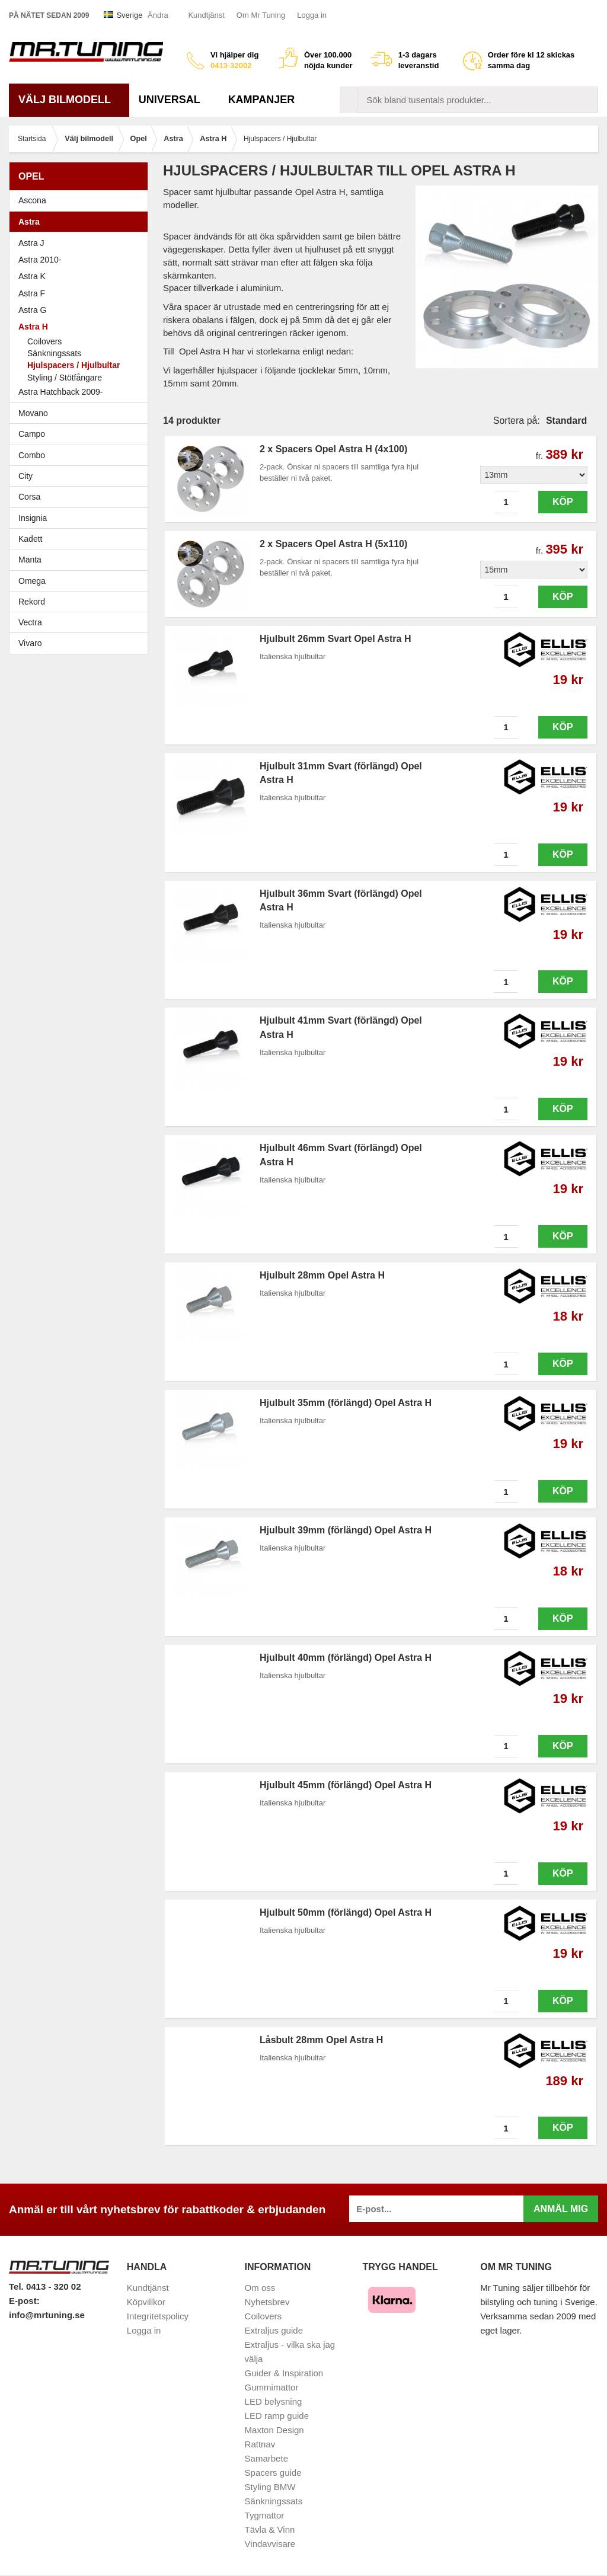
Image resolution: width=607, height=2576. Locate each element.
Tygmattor (265, 2515)
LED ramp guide (277, 2416)
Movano (33, 413)
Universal (174, 100)
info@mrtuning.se (47, 2315)
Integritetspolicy (158, 2316)
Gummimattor (272, 2387)
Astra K (32, 276)
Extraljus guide (274, 2330)
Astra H (81, 326)
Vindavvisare (270, 2544)
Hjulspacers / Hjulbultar (73, 365)
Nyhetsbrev (267, 2302)
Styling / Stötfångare (64, 377)
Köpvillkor (146, 2302)
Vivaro (29, 643)
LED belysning (273, 2401)
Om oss (260, 2288)
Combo (31, 455)
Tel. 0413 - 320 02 (45, 2286)
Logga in (312, 15)
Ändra (158, 15)
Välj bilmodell (69, 100)
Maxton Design (274, 2430)
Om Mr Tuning (261, 15)
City (25, 476)
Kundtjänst (206, 15)
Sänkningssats (54, 353)
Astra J (31, 243)
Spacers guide (273, 2473)
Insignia (81, 518)
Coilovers (44, 341)
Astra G (81, 310)
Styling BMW (270, 2487)
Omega (81, 581)
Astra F (81, 293)
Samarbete (266, 2458)
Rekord (81, 601)
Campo (31, 434)
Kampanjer (261, 100)
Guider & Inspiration (284, 2373)
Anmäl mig (560, 2209)
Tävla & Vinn (270, 2529)
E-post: (24, 2301)
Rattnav (260, 2444)
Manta (81, 559)
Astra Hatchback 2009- (60, 392)
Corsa (81, 496)
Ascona (81, 200)
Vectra (81, 622)
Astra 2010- (39, 259)
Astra (81, 221)
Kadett (81, 539)
